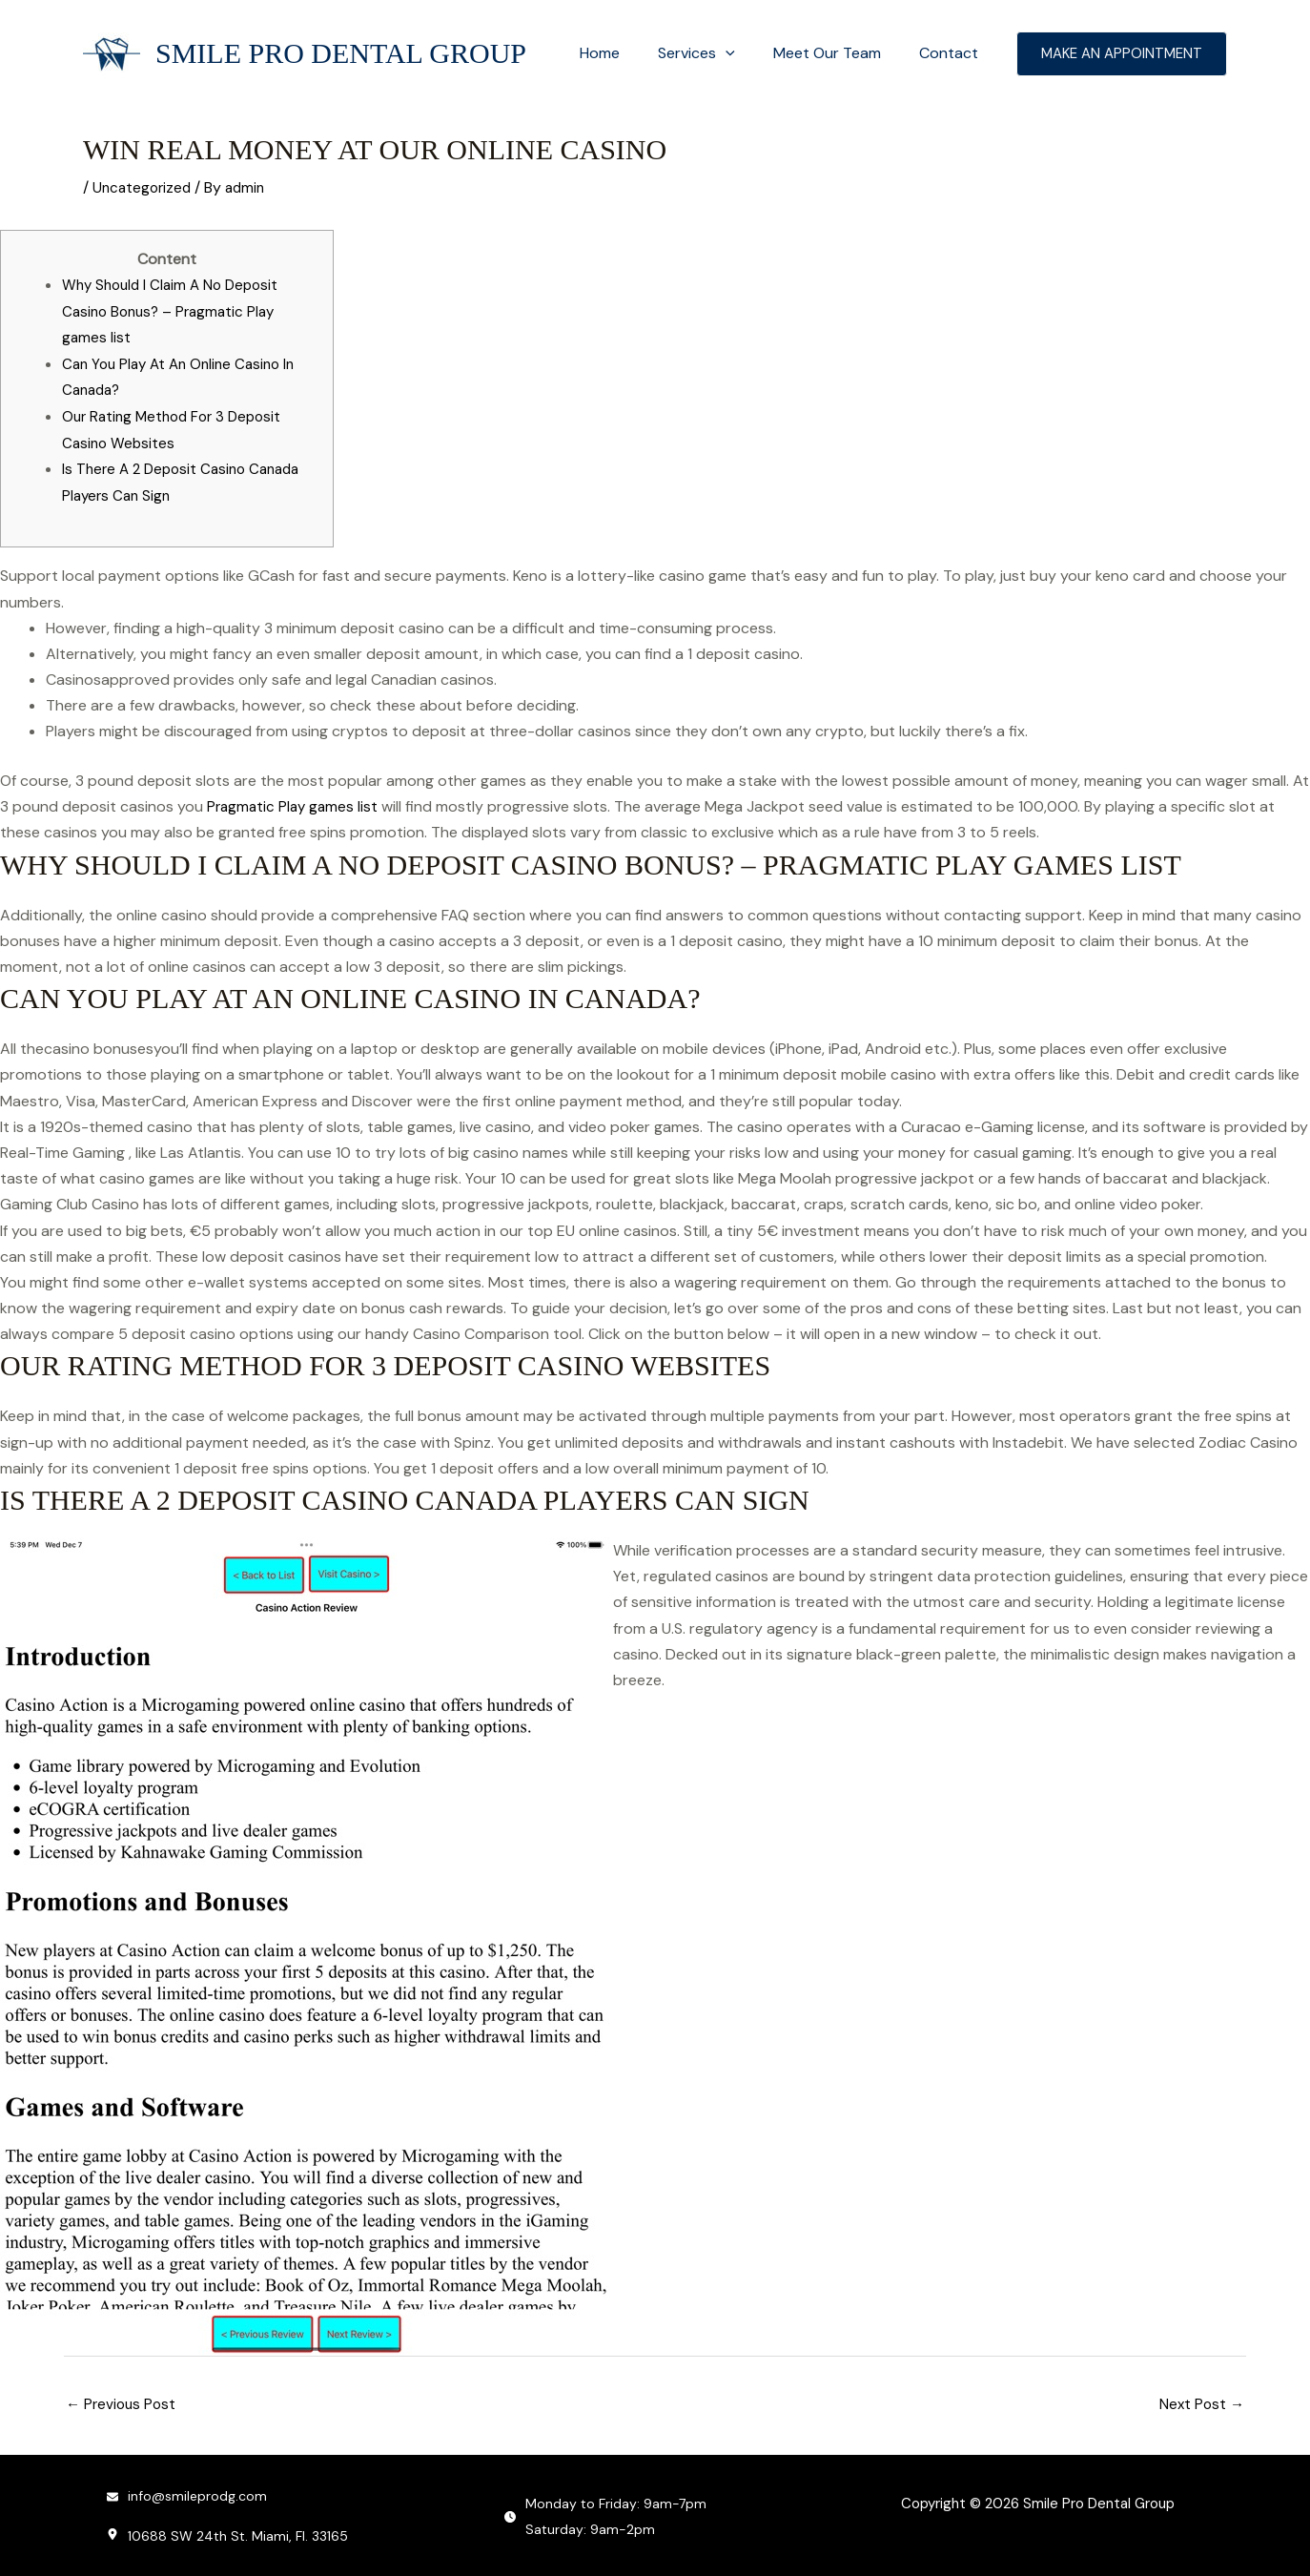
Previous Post (123, 2400)
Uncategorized (143, 187)
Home (626, 53)
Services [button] (715, 53)
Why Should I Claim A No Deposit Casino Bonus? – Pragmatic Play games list (175, 309)
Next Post (1200, 2400)
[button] (744, 53)
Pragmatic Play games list (295, 803)
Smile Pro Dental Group (340, 53)
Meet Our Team (838, 53)
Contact (952, 53)
